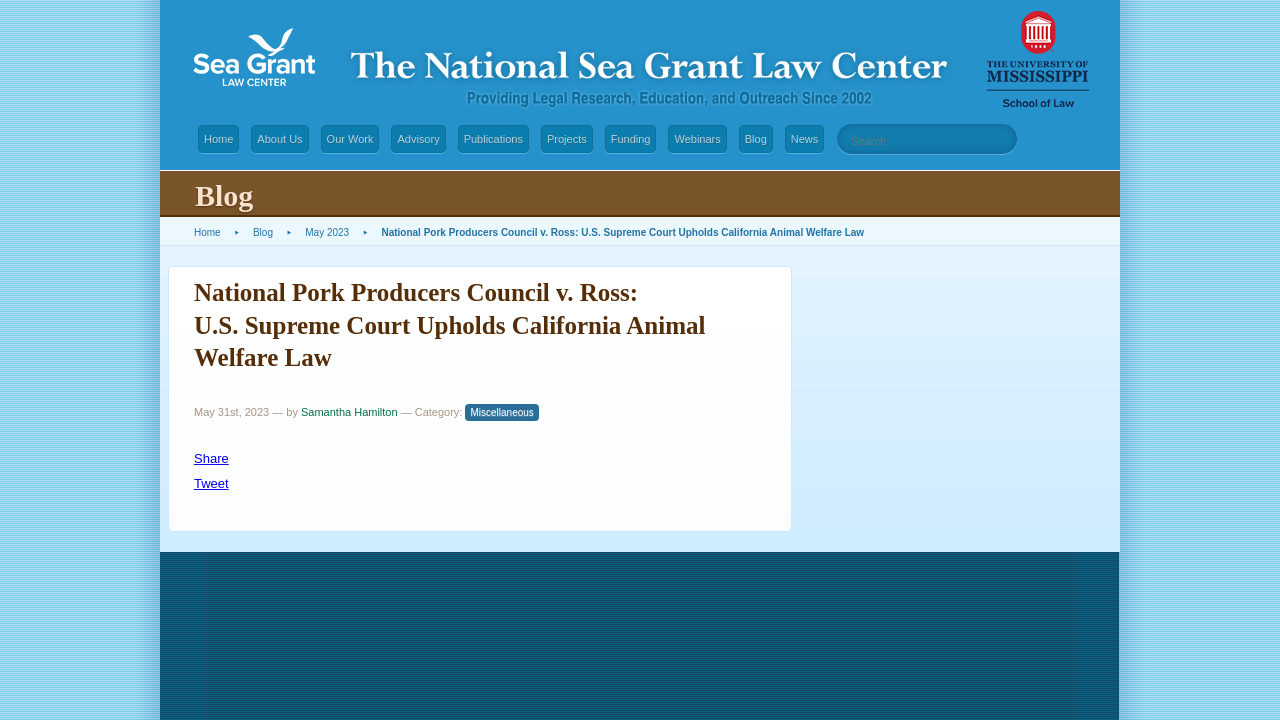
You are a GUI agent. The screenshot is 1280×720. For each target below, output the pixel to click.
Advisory (418, 139)
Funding (631, 139)
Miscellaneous (501, 412)
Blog (756, 139)
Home (218, 139)
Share (211, 458)
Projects (567, 139)
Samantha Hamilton (349, 412)
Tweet (211, 483)
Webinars (697, 139)
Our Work (350, 139)
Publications (493, 139)
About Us (279, 139)
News (805, 139)
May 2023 (327, 232)
